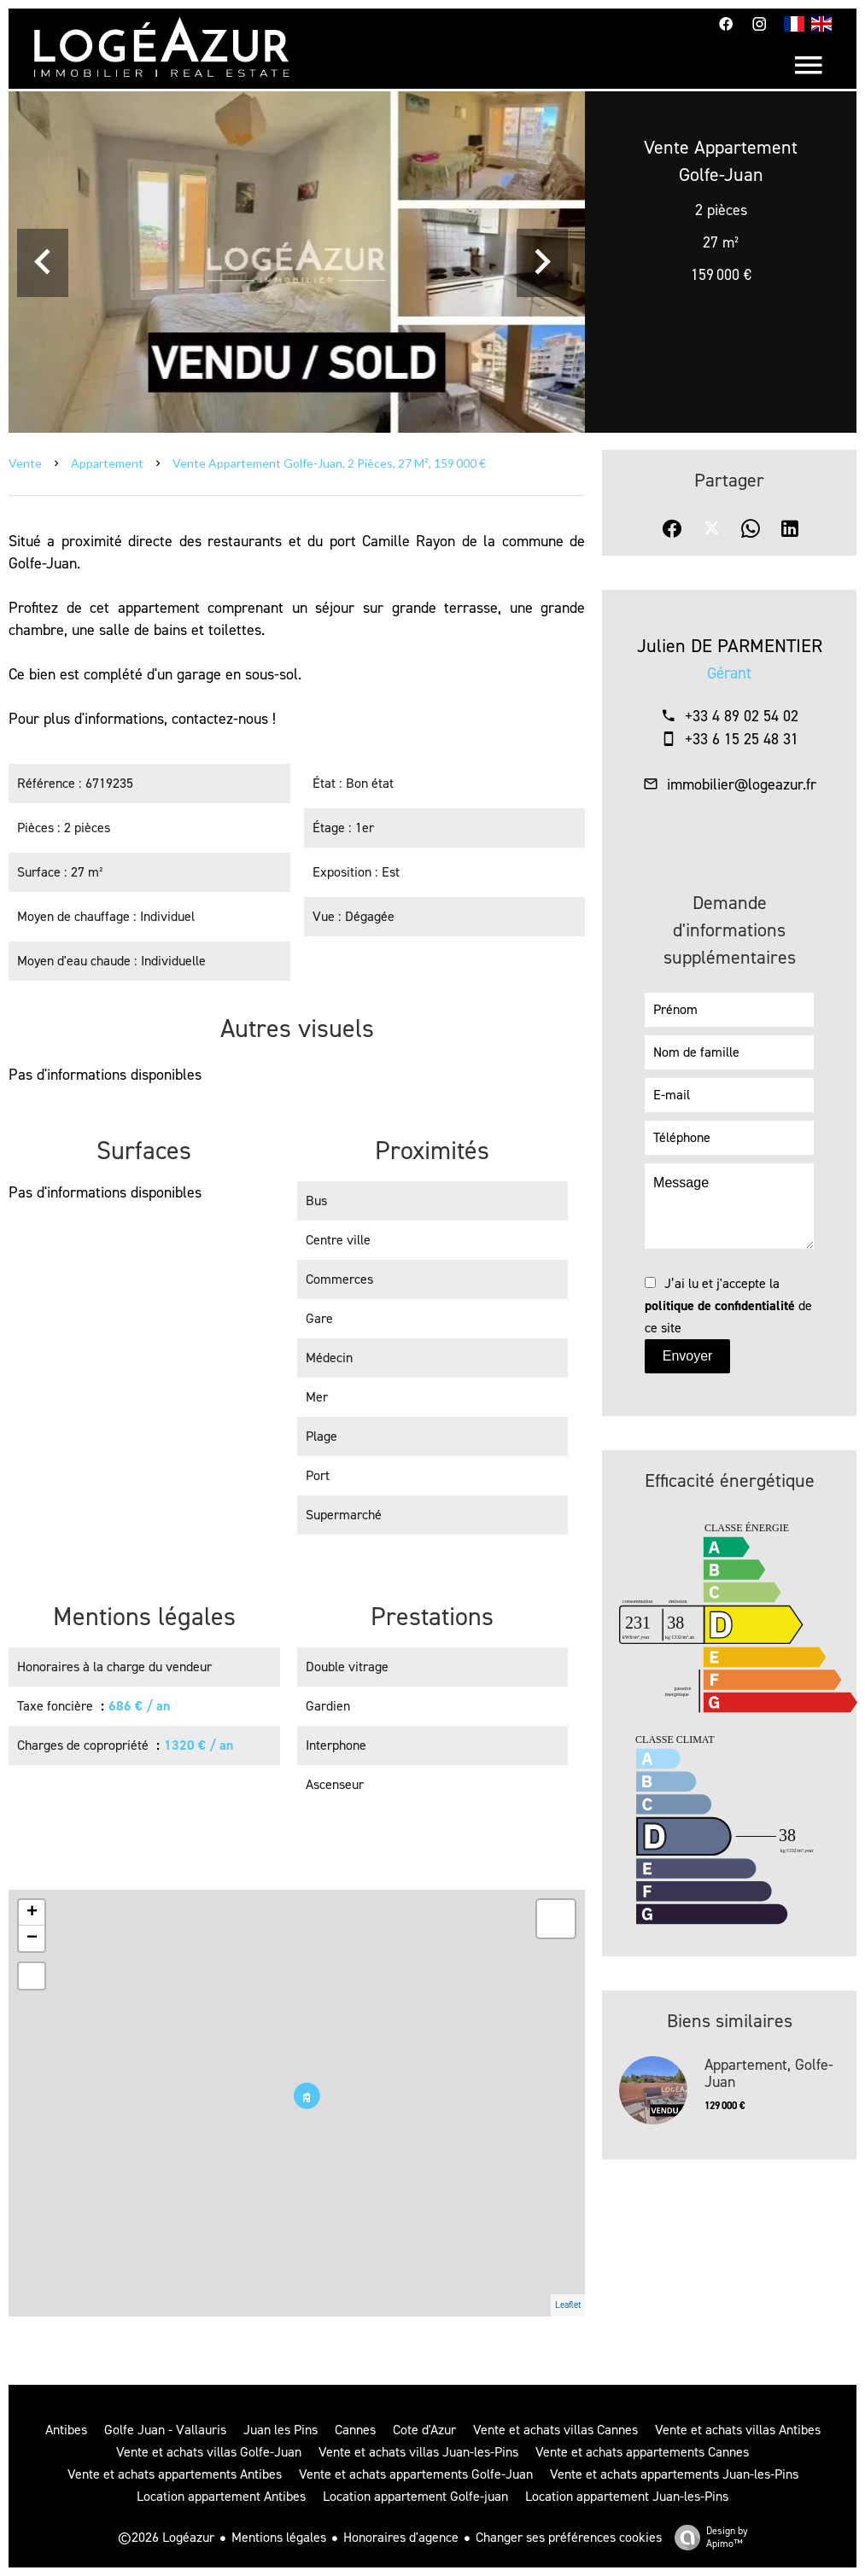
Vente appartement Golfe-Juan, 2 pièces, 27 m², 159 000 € (329, 463)
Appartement (107, 463)
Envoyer (688, 1356)
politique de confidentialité (720, 1305)
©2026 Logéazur (166, 2537)
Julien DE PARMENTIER (729, 645)
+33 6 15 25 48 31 (741, 739)
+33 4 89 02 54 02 (741, 716)
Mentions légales (278, 2537)
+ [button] (32, 1913)
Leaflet (568, 2305)
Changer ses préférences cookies (569, 2537)
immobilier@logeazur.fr (741, 784)
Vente (25, 463)
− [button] (32, 1938)
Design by (707, 2537)
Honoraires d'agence (401, 2537)
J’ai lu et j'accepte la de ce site (728, 1305)
